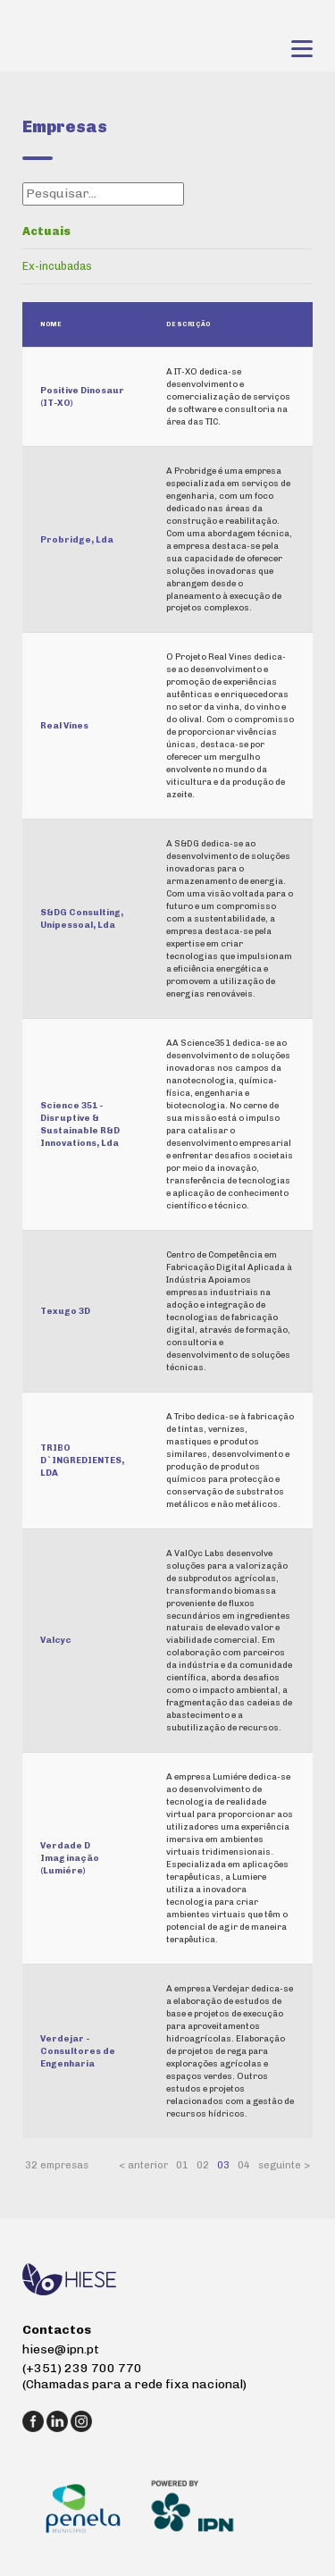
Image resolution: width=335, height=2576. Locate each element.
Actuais (46, 231)
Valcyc (55, 1640)
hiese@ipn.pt (60, 2349)
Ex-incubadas (57, 266)
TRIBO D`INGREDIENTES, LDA (82, 1460)
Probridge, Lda (76, 539)
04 (244, 2165)
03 (223, 2165)
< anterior (143, 2165)
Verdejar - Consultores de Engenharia (77, 2050)
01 (182, 2165)
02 (203, 2165)
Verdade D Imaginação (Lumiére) (69, 1857)
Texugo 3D (65, 1311)
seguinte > (284, 2165)
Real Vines (64, 725)
